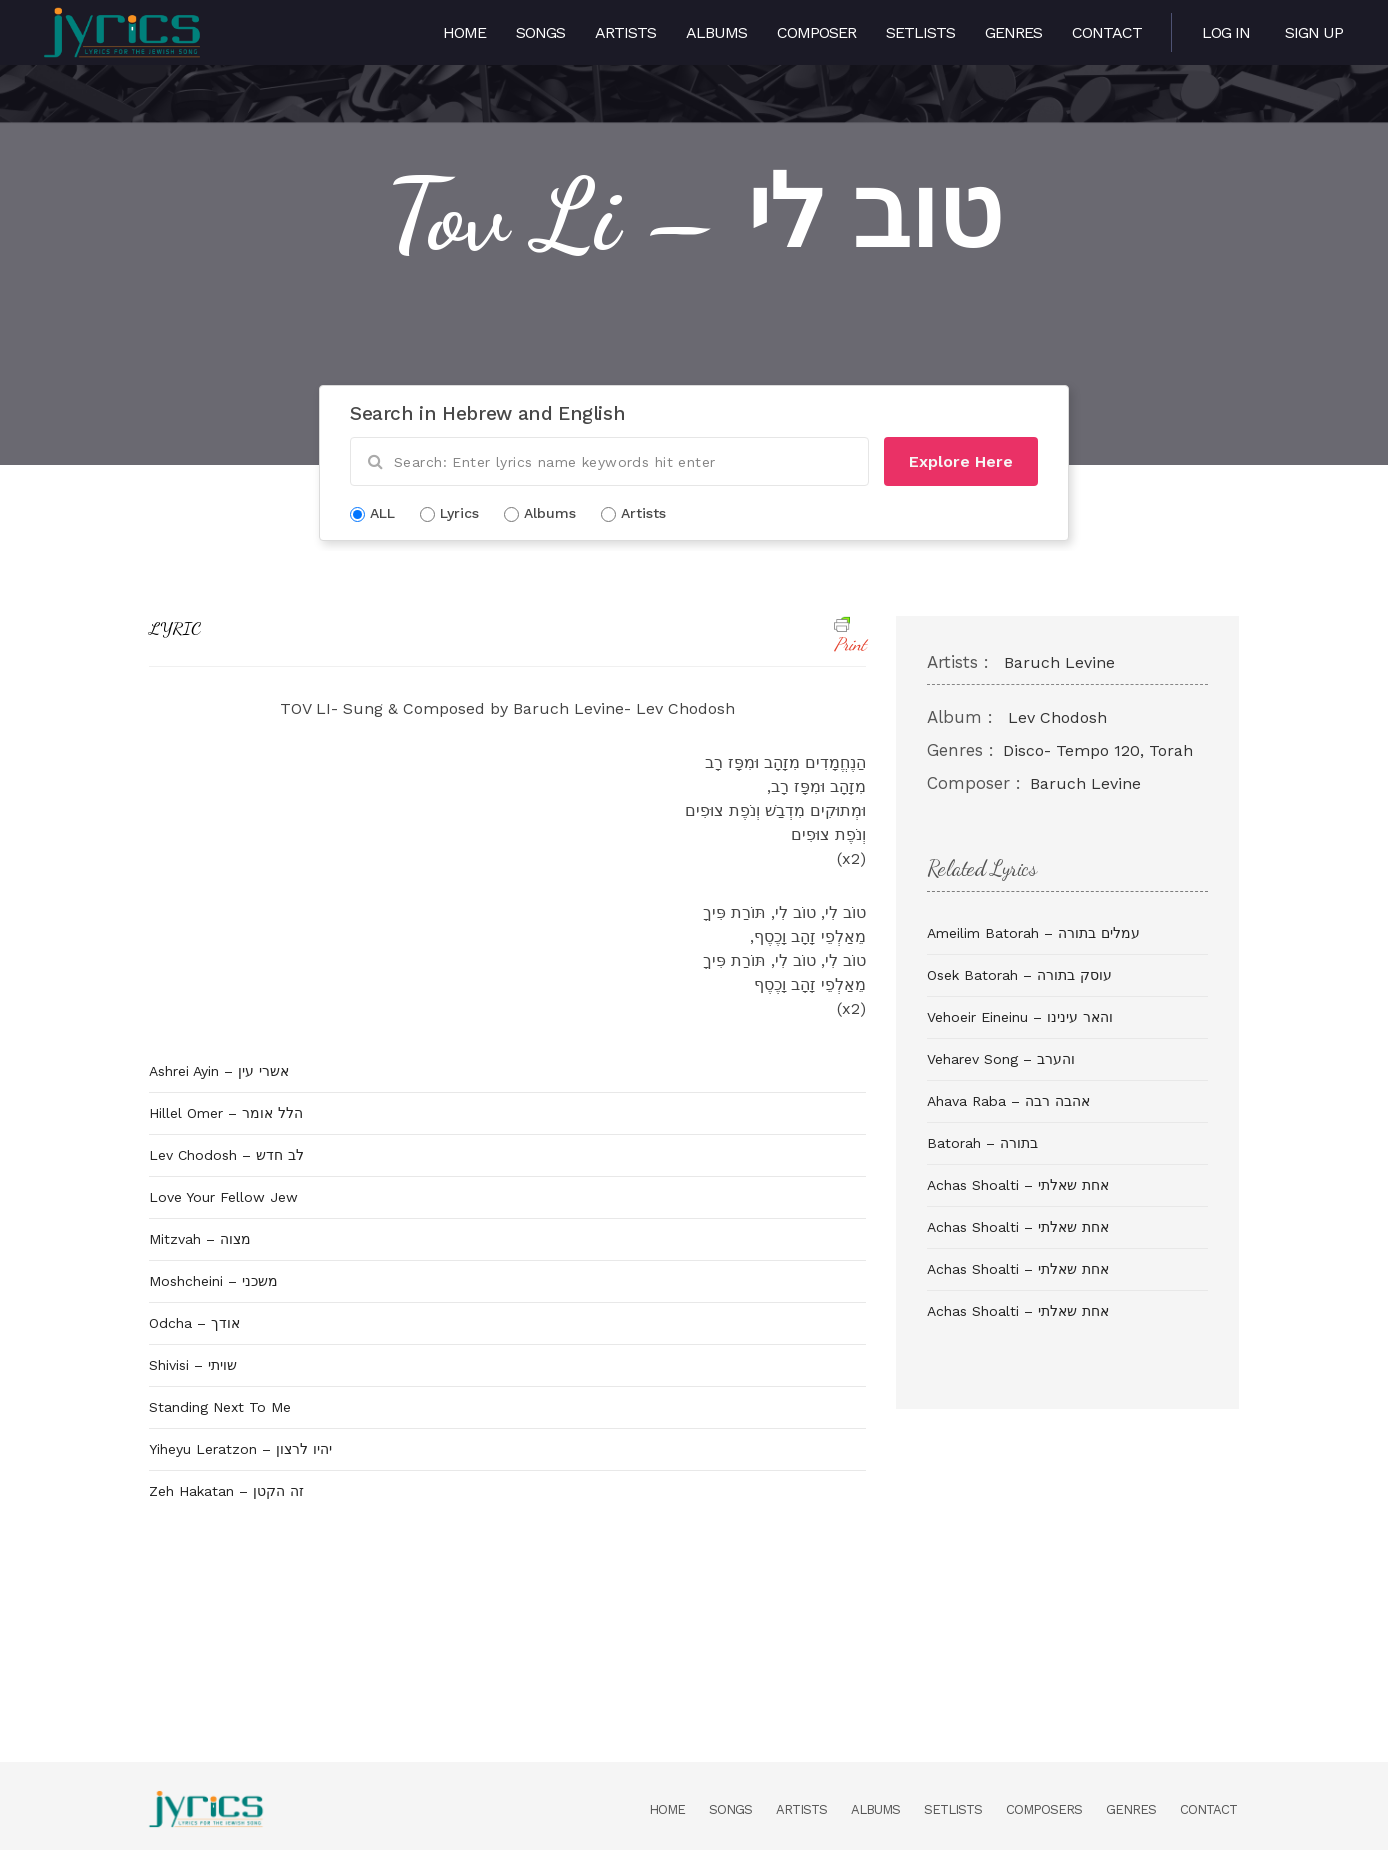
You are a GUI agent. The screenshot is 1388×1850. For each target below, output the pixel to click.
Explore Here (961, 461)
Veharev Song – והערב (1001, 1059)
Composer (816, 32)
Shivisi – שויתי (193, 1365)
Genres (1013, 32)
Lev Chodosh (1057, 717)
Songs (540, 32)
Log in (1226, 32)
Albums (716, 32)
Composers (1044, 1809)
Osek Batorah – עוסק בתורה (1019, 975)
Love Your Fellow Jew (223, 1197)
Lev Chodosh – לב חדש (226, 1155)
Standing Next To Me (220, 1407)
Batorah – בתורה (982, 1143)
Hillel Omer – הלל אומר (226, 1113)
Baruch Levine (1059, 662)
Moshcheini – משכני (213, 1281)
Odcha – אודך (194, 1323)
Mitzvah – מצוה (200, 1239)
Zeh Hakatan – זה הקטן (226, 1491)
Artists (625, 32)
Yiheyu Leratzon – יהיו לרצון (240, 1449)
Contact (1107, 32)
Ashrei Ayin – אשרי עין (219, 1071)
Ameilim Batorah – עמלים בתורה (1033, 933)
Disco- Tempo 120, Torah (1098, 750)
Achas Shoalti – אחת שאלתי (1018, 1185)
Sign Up (1314, 32)
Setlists (920, 32)
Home (464, 32)
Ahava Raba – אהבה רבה (1008, 1101)
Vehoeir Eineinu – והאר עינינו (1020, 1017)
